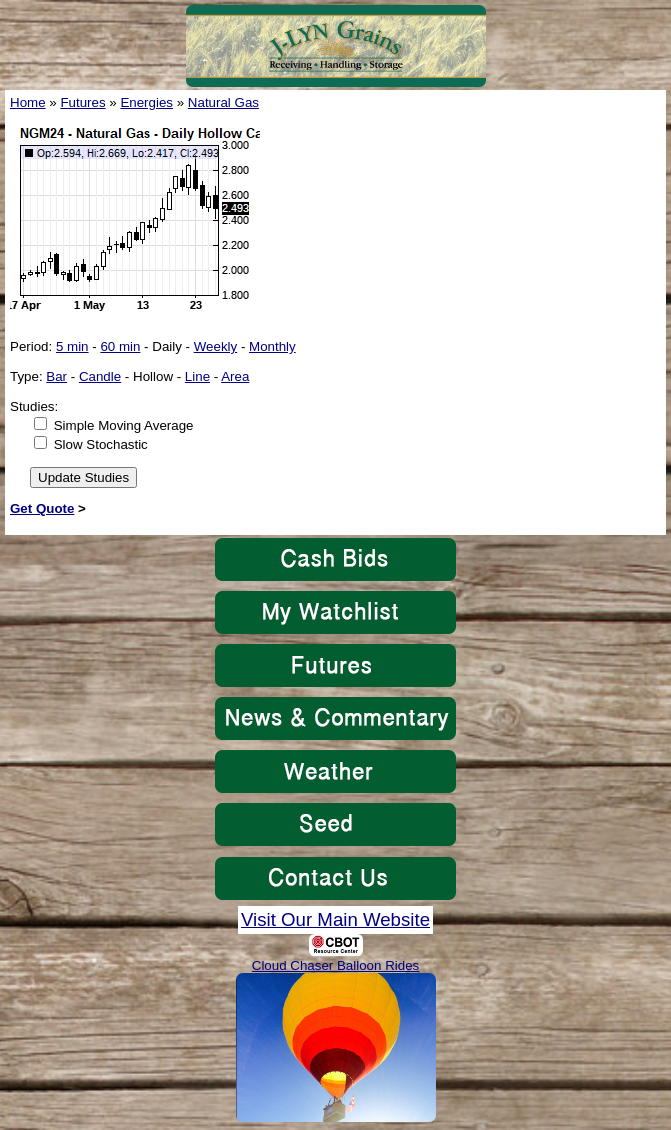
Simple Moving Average (124, 425)
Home (28, 102)
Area (235, 376)
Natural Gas (223, 102)
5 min (72, 346)
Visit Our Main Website (335, 919)
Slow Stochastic (101, 444)
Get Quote (42, 508)
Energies (146, 102)
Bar (56, 376)
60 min (120, 346)
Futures (82, 102)
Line (197, 376)
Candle (100, 376)
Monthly (272, 346)
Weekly (215, 346)
